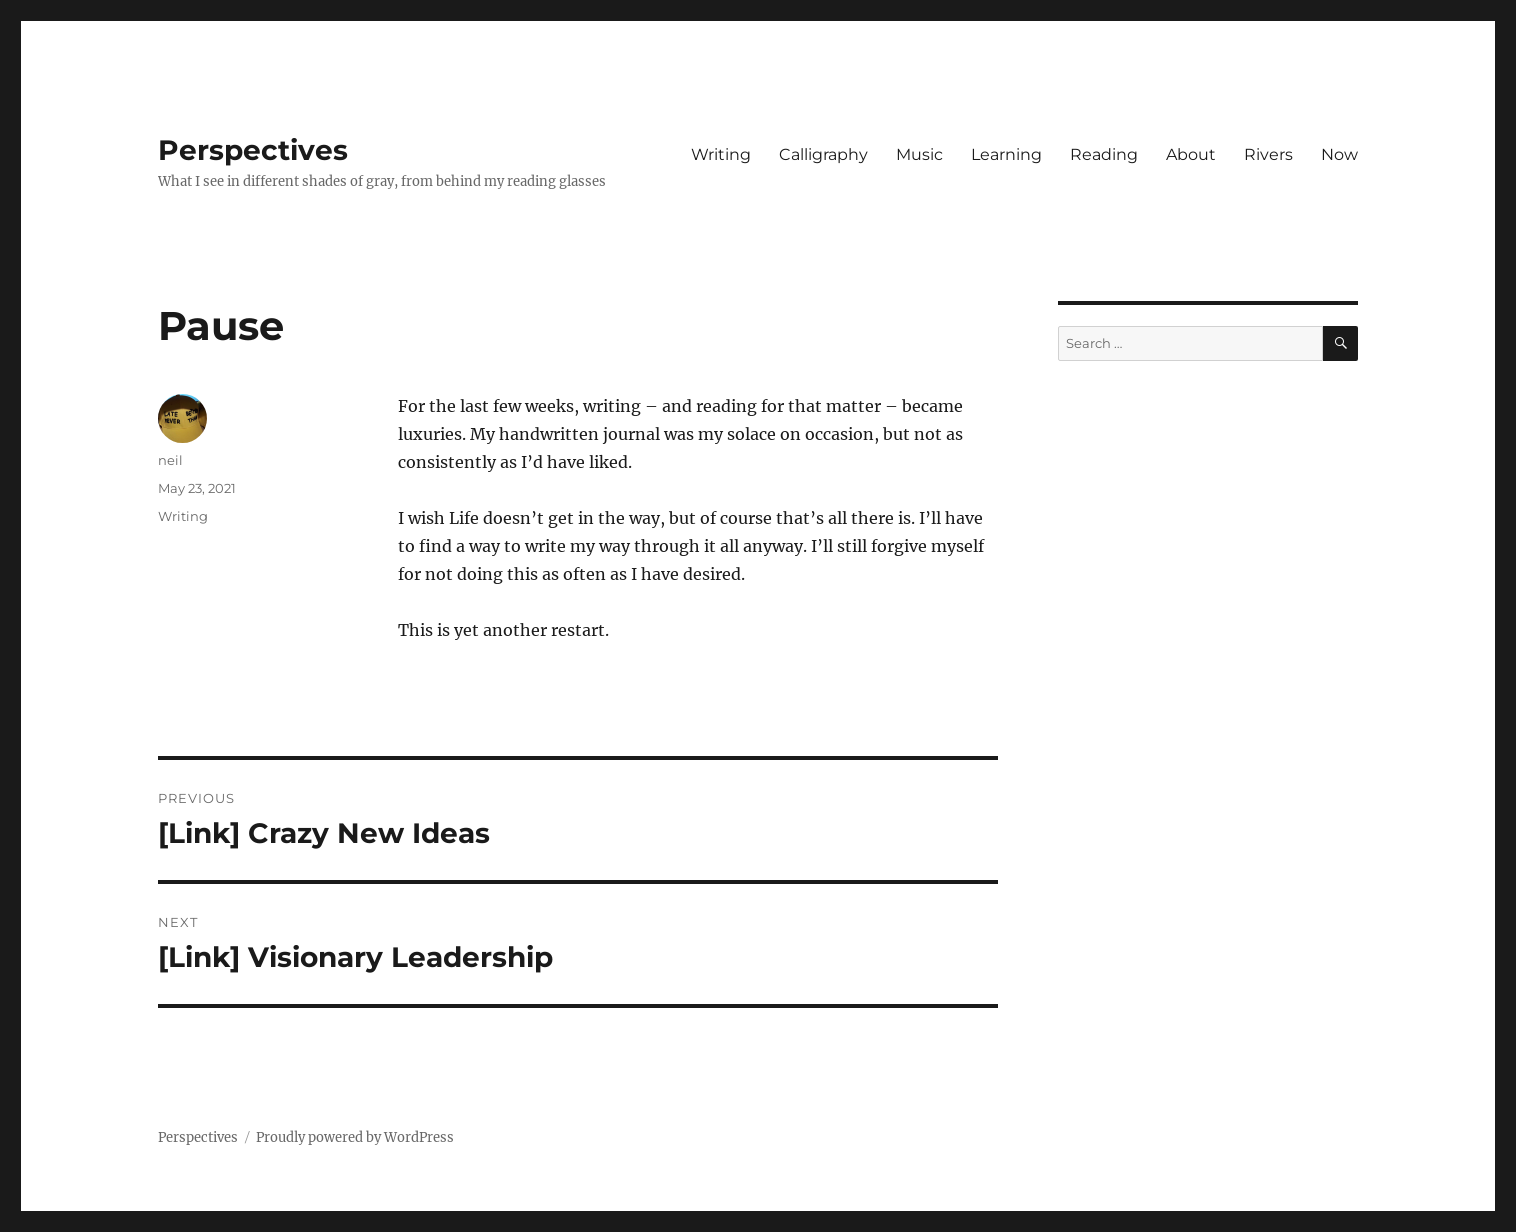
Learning (1006, 154)
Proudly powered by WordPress (355, 1137)
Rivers (1268, 154)
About (1191, 154)
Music (919, 154)
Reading (1104, 154)
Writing (721, 154)
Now (1339, 154)
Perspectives (253, 150)
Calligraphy (823, 154)
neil (170, 460)
